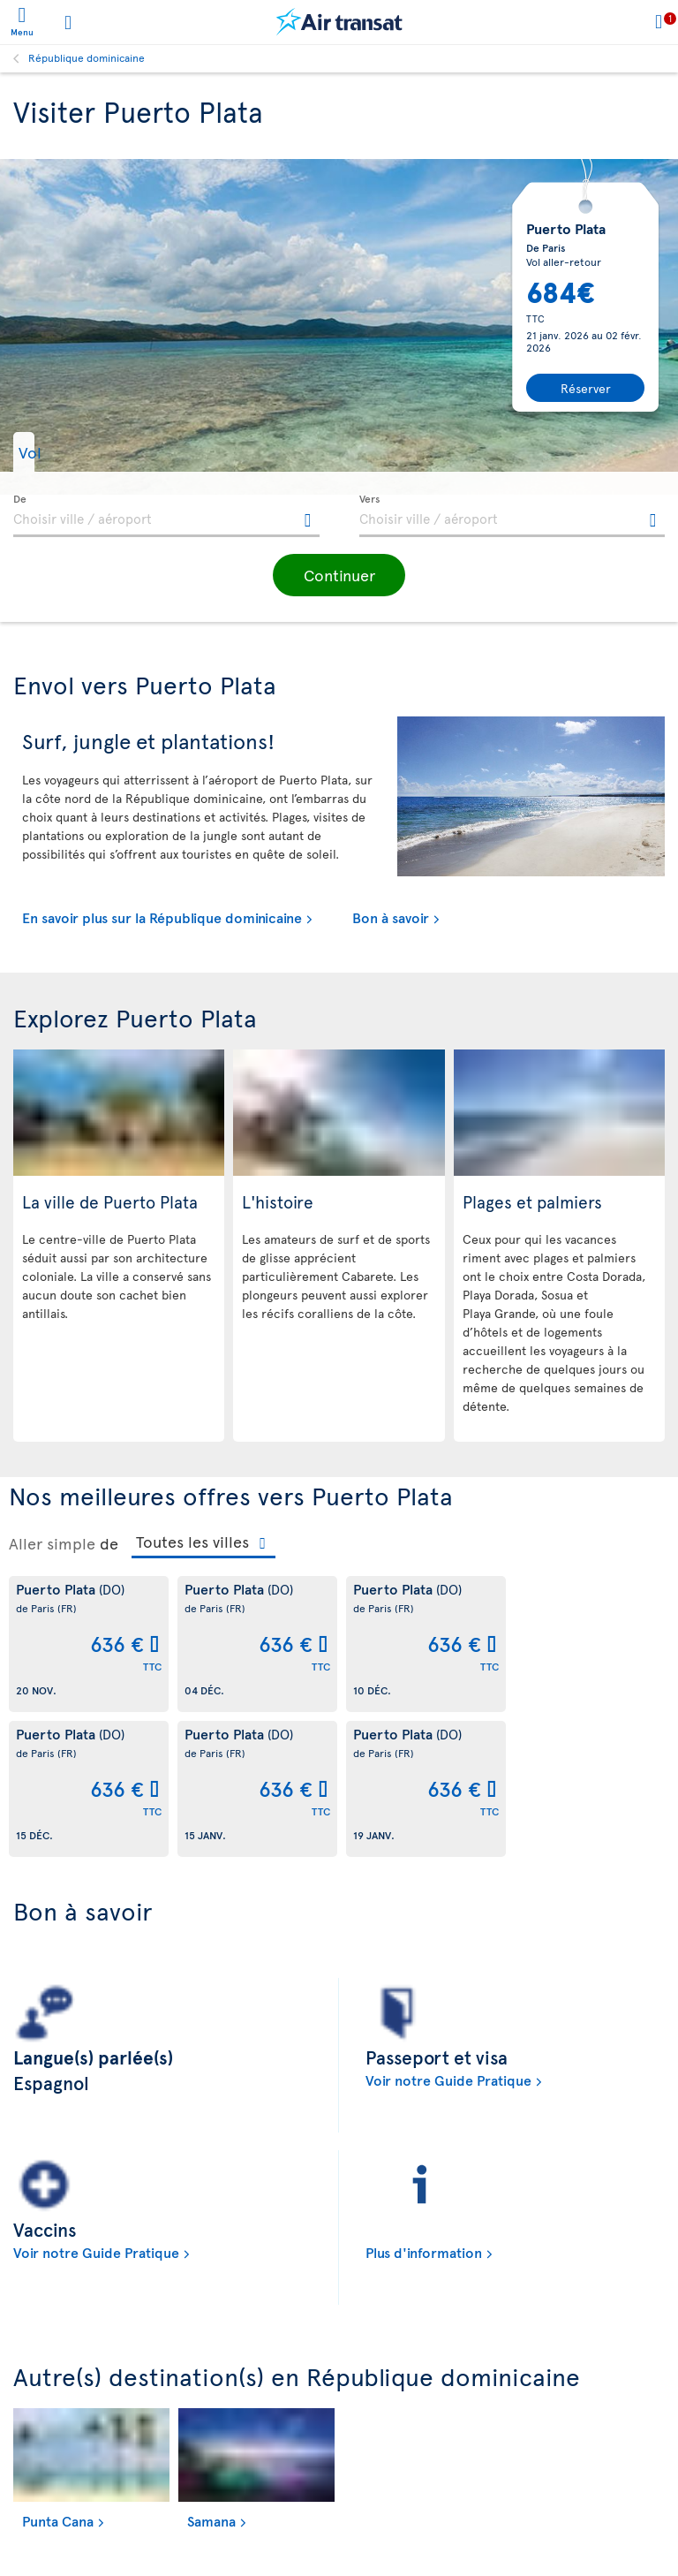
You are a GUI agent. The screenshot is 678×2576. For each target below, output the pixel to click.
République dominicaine (86, 57)
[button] (57, 452)
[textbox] (166, 516)
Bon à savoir (390, 917)
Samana (211, 2520)
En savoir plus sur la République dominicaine (162, 917)
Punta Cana (58, 2520)
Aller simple (52, 1543)
